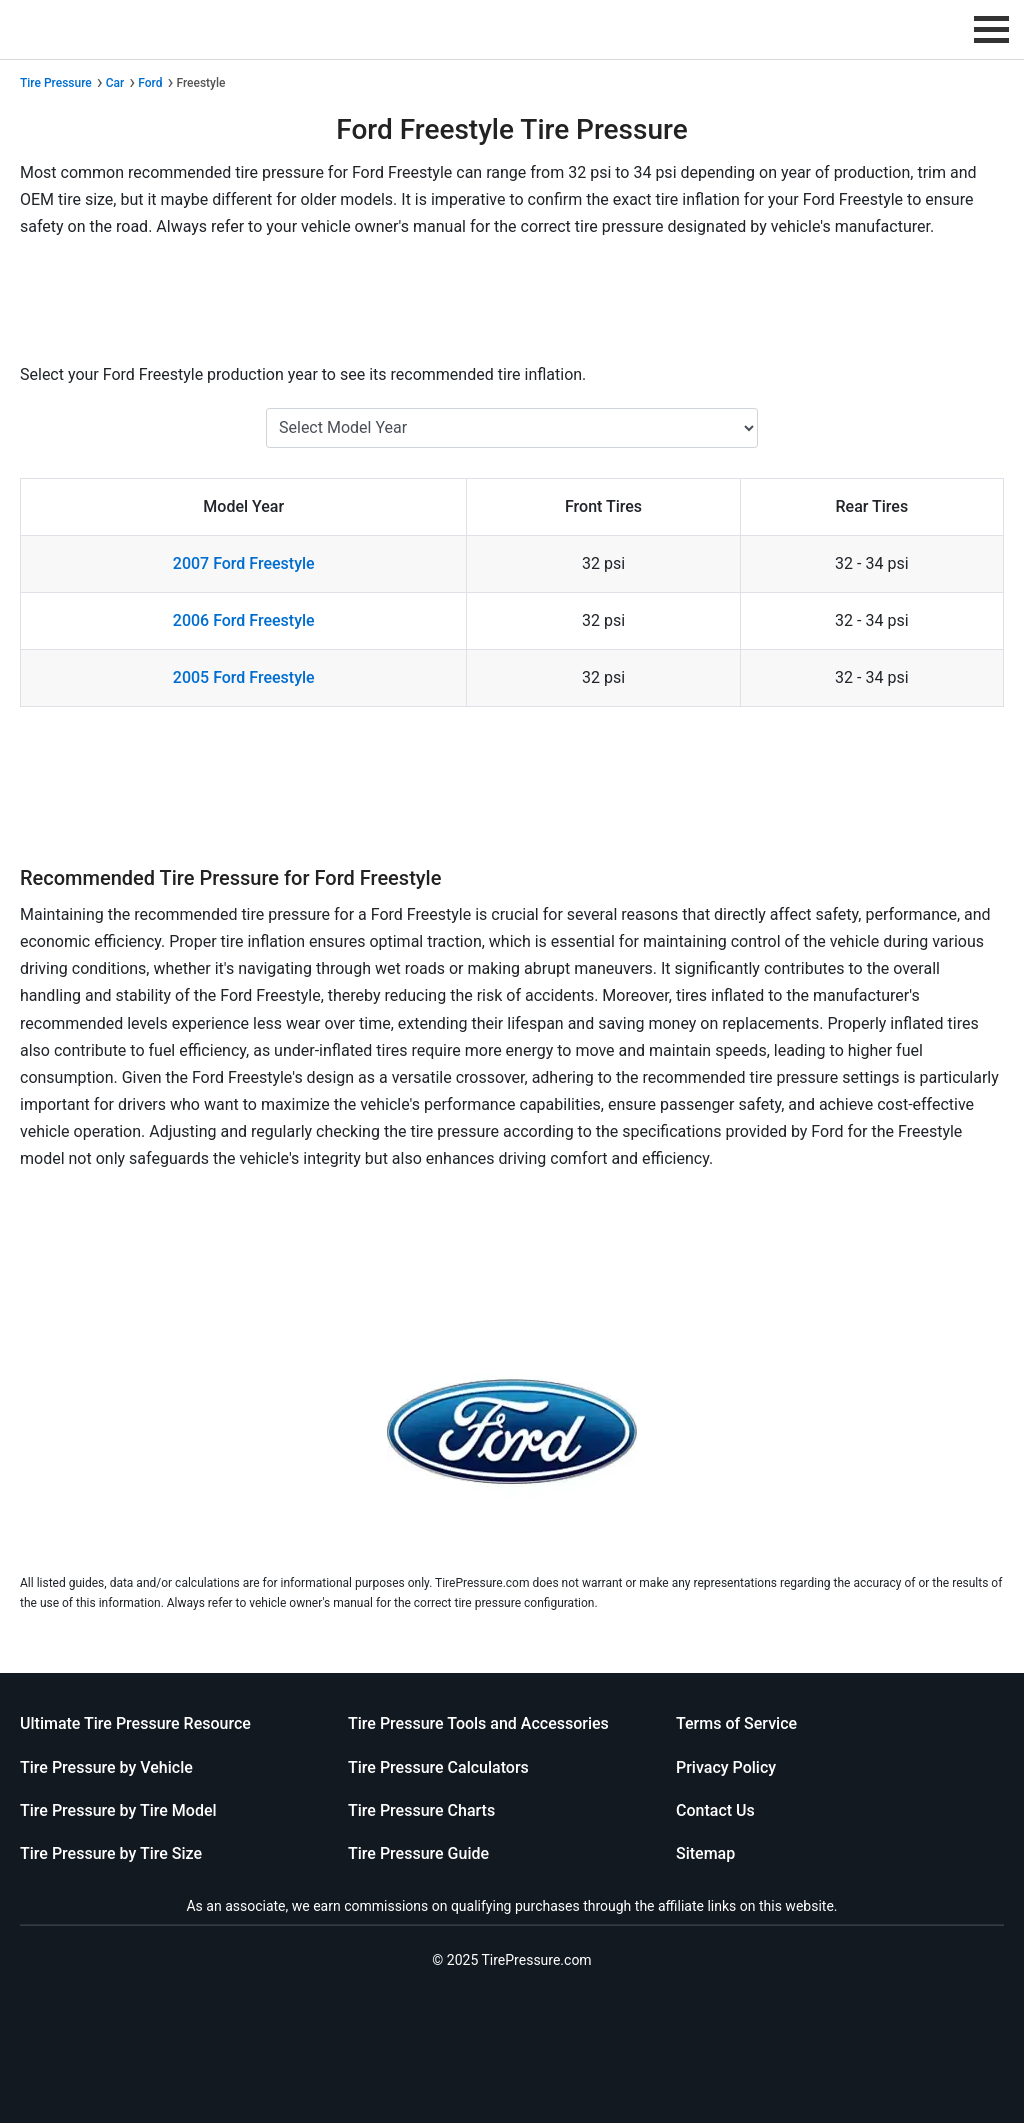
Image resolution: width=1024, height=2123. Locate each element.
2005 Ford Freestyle (244, 677)
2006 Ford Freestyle (244, 620)
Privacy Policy (726, 1767)
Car (115, 83)
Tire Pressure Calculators (438, 1767)
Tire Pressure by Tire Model (118, 1810)
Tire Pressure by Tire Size (111, 1853)
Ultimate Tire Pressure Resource (135, 1723)
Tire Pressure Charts (421, 1810)
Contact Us (715, 1810)
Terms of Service (736, 1723)
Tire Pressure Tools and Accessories (478, 1723)
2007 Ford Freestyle (244, 563)
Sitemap (705, 1853)
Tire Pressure (56, 83)
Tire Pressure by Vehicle (106, 1767)
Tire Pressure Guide (418, 1853)
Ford (150, 83)
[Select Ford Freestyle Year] (512, 428)
